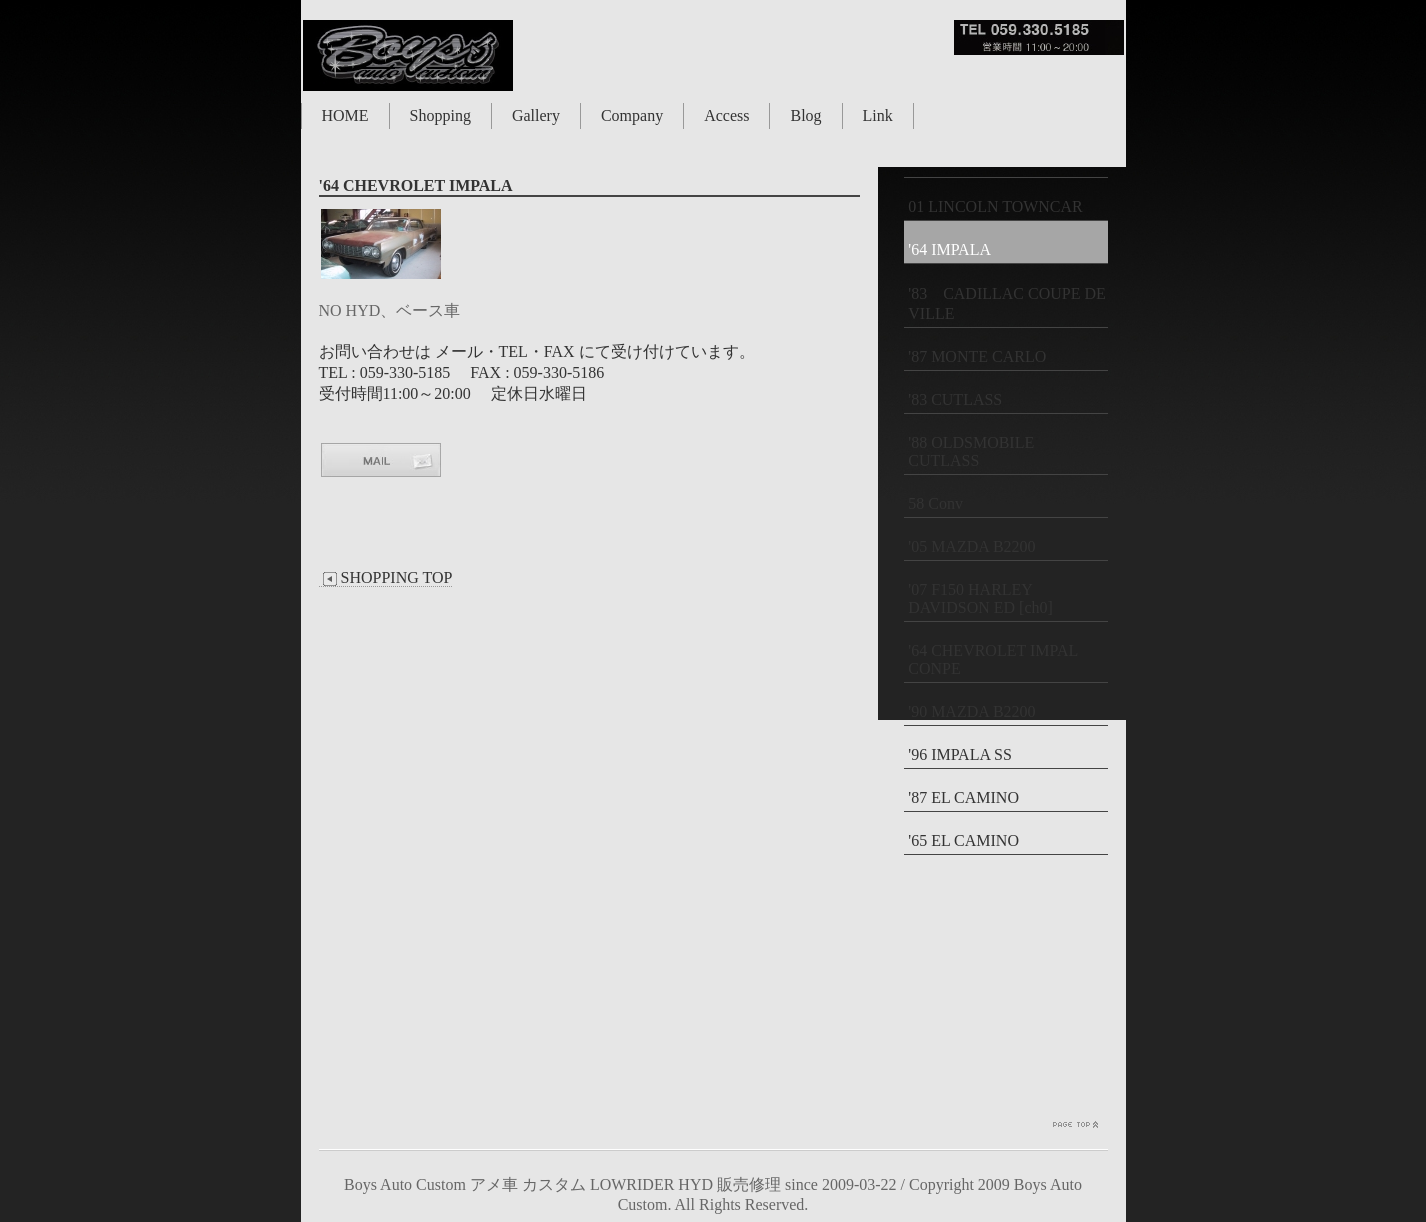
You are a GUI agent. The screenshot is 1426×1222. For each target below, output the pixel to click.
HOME (345, 115)
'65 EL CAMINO (963, 840)
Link (878, 115)
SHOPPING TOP (386, 578)
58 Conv (935, 503)
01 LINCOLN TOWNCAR (995, 206)
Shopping (440, 115)
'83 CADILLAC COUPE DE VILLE (1007, 303)
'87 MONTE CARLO (977, 356)
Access (726, 115)
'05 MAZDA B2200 (971, 546)
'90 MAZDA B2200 (971, 711)
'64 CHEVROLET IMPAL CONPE (993, 659)
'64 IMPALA (949, 249)
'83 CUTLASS (955, 399)
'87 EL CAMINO (963, 797)
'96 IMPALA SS (960, 754)
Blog (805, 115)
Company (632, 115)
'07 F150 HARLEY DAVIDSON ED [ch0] (980, 598)
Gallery (536, 115)
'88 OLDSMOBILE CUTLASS (971, 451)
